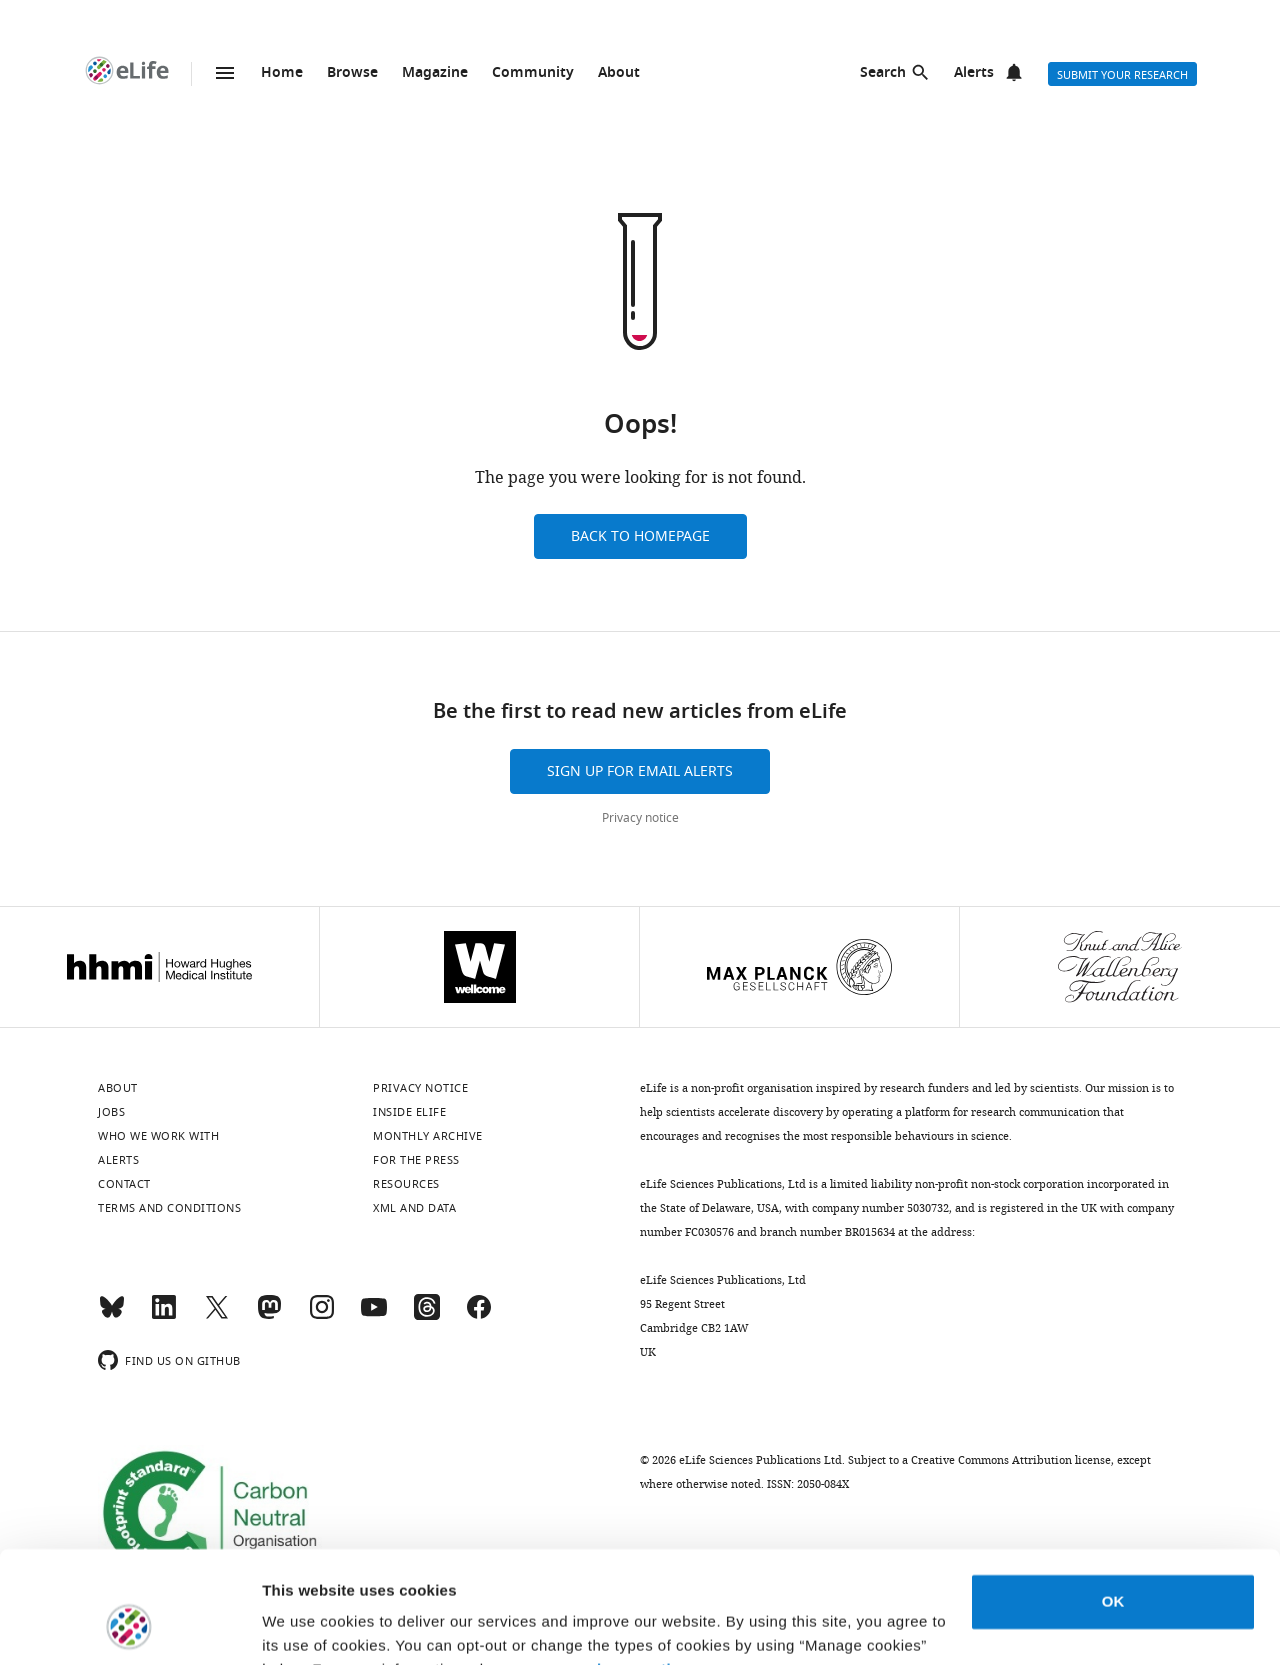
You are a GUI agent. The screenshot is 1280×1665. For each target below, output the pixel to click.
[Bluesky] (112, 1316)
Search (883, 73)
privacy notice (635, 1570)
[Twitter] (217, 1316)
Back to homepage (640, 536)
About (619, 73)
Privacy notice (640, 818)
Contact (124, 1184)
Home (282, 73)
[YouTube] (374, 1316)
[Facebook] (479, 1316)
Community (533, 73)
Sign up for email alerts (640, 771)
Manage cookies (320, 1625)
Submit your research (1122, 75)
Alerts (974, 73)
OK (1113, 1502)
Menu (225, 73)
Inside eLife (409, 1112)
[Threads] (427, 1316)
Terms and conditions (169, 1208)
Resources (406, 1184)
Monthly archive (428, 1136)
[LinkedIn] (164, 1316)
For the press (416, 1160)
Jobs (111, 1112)
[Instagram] (322, 1316)
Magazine (435, 73)
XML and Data (414, 1208)
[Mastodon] (269, 1316)
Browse (352, 73)
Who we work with (158, 1136)
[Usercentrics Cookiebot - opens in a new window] (129, 1626)
